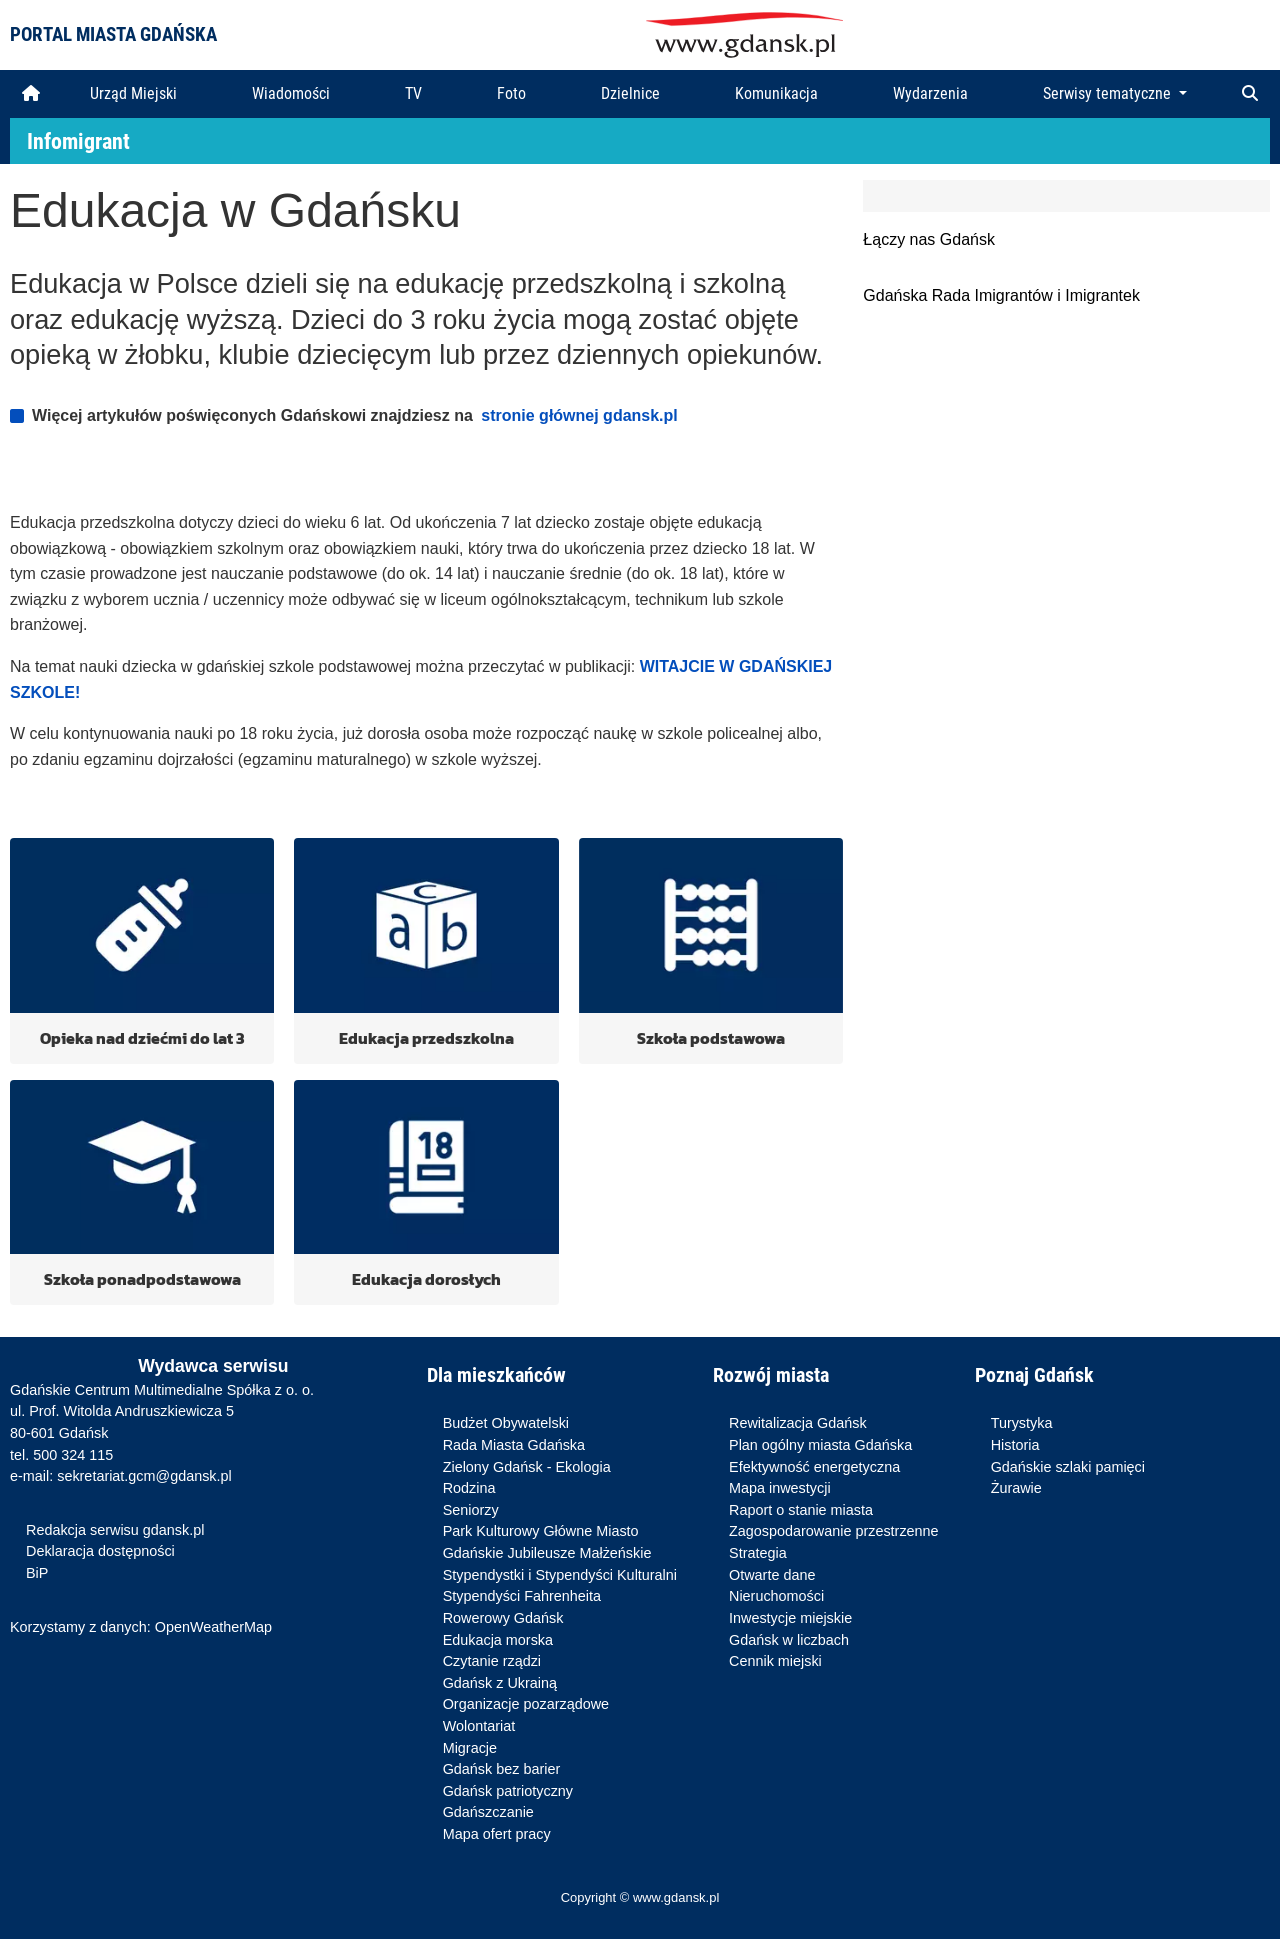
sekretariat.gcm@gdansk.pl (144, 1476)
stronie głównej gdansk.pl (579, 415)
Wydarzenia (930, 93)
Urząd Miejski (133, 93)
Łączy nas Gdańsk (929, 239)
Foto (511, 93)
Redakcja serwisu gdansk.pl (115, 1530)
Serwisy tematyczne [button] (1109, 93)
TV (413, 93)
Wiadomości (291, 93)
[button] (1250, 94)
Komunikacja (776, 93)
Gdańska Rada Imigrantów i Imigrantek (1001, 295)
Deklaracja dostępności (100, 1551)
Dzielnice (630, 93)
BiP (37, 1573)
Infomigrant (78, 141)
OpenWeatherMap (213, 1627)
